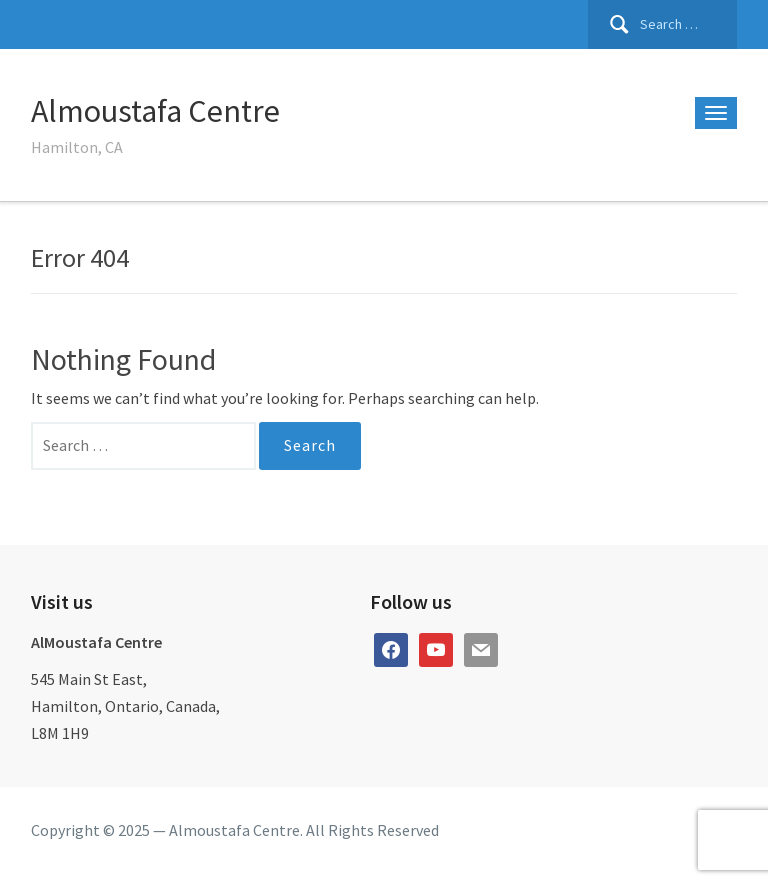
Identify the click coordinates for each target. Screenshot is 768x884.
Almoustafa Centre (155, 111)
